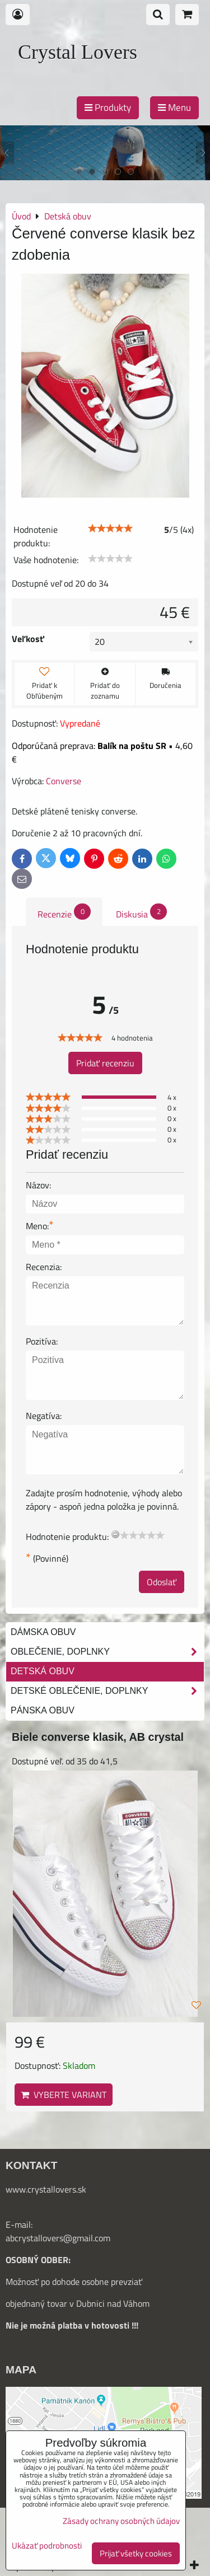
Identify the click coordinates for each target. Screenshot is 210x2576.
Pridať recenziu (105, 1063)
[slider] (110, 528)
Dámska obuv (43, 1632)
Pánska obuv (42, 1710)
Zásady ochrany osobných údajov (121, 2520)
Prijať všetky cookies (136, 2553)
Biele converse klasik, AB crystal (98, 1737)
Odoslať (161, 1582)
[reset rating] (115, 1534)
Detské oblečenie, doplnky (107, 1691)
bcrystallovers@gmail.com (60, 2238)
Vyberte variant (63, 2094)
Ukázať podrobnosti (47, 2546)
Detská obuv (42, 1671)
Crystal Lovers (77, 52)
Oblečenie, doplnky (107, 1651)
